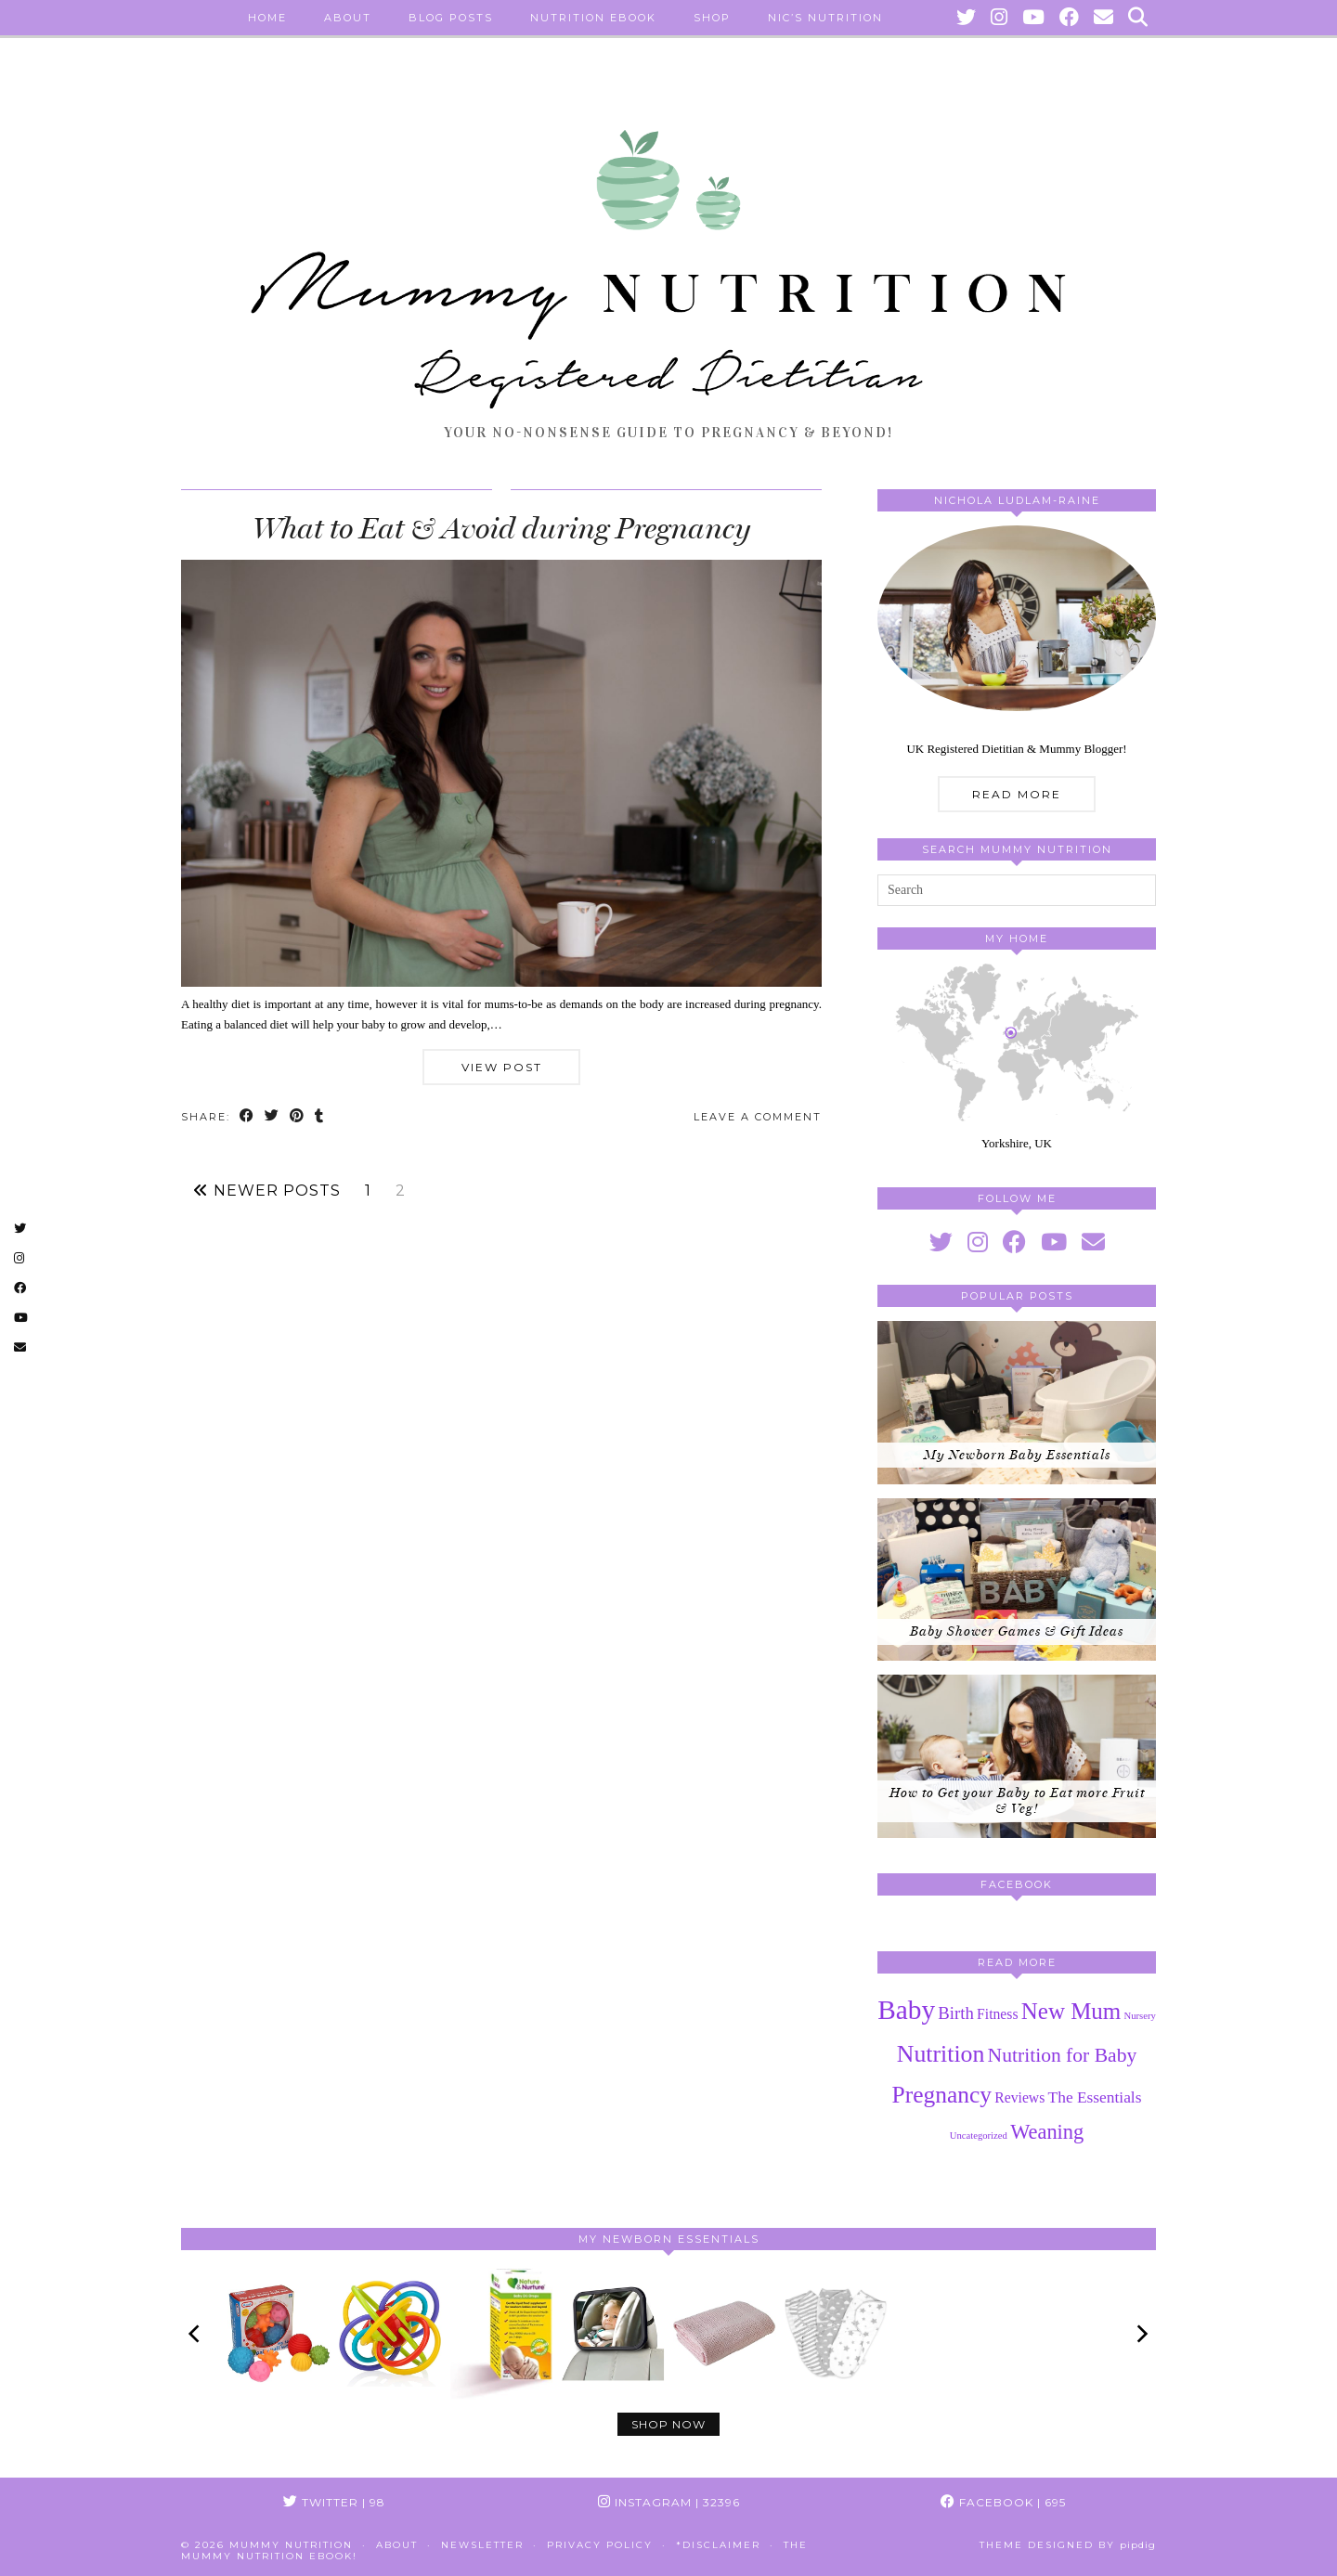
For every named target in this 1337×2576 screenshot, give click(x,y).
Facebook (1003, 2502)
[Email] (1104, 17)
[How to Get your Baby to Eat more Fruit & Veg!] (1016, 1756)
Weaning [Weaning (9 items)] (1047, 2131)
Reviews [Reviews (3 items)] (1019, 2097)
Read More (1016, 794)
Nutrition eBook (593, 17)
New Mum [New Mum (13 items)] (1071, 2011)
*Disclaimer (718, 2545)
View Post (501, 1067)
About (347, 17)
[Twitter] (967, 17)
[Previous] (196, 2333)
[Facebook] (1070, 17)
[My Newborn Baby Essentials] (1016, 1402)
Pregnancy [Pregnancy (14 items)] (942, 2094)
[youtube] (1054, 1242)
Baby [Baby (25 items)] (906, 2010)
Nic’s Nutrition (825, 17)
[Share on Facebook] (247, 1117)
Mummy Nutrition (291, 2545)
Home (267, 17)
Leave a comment (758, 1116)
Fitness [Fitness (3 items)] (998, 2014)
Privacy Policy (600, 2545)
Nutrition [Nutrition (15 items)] (941, 2053)
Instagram (669, 2502)
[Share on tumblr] (320, 1117)
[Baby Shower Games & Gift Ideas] (1016, 1580)
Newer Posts (267, 1191)
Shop (712, 17)
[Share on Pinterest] (297, 1117)
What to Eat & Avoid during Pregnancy (501, 528)
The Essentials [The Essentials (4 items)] (1095, 2097)
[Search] (1138, 17)
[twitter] (941, 1242)
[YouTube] (1034, 17)
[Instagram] (1000, 17)
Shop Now (668, 2424)
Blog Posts (451, 17)
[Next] (1141, 2333)
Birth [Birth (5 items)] (955, 2013)
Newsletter (482, 2545)
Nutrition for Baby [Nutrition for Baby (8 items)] (1062, 2055)
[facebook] (1014, 1242)
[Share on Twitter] (272, 1117)
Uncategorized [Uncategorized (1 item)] (978, 2135)
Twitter (334, 2502)
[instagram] (977, 1242)
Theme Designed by (1068, 2545)
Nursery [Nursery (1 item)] (1140, 2016)
